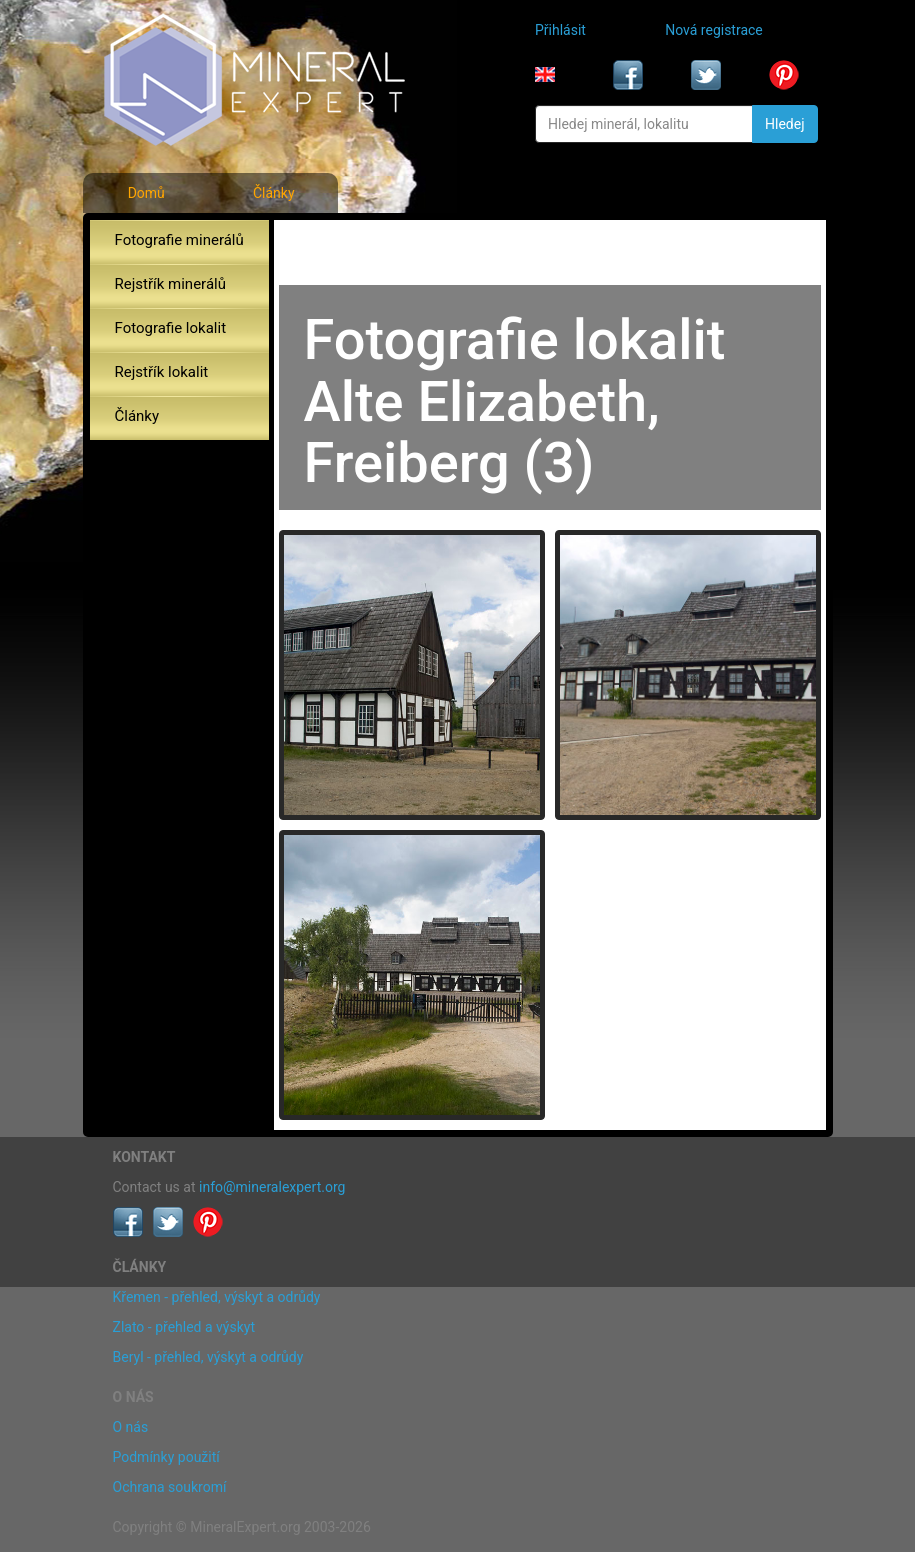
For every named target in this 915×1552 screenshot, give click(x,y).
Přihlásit (560, 30)
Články (274, 193)
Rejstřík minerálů (170, 284)
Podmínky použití (166, 1457)
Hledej (784, 124)
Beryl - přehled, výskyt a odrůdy (208, 1357)
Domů (146, 193)
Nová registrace (714, 30)
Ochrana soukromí (170, 1487)
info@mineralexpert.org (272, 1187)
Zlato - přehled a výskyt (184, 1327)
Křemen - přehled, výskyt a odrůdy (217, 1297)
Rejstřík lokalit (162, 372)
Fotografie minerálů (179, 240)
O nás (131, 1427)
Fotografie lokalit (171, 328)
